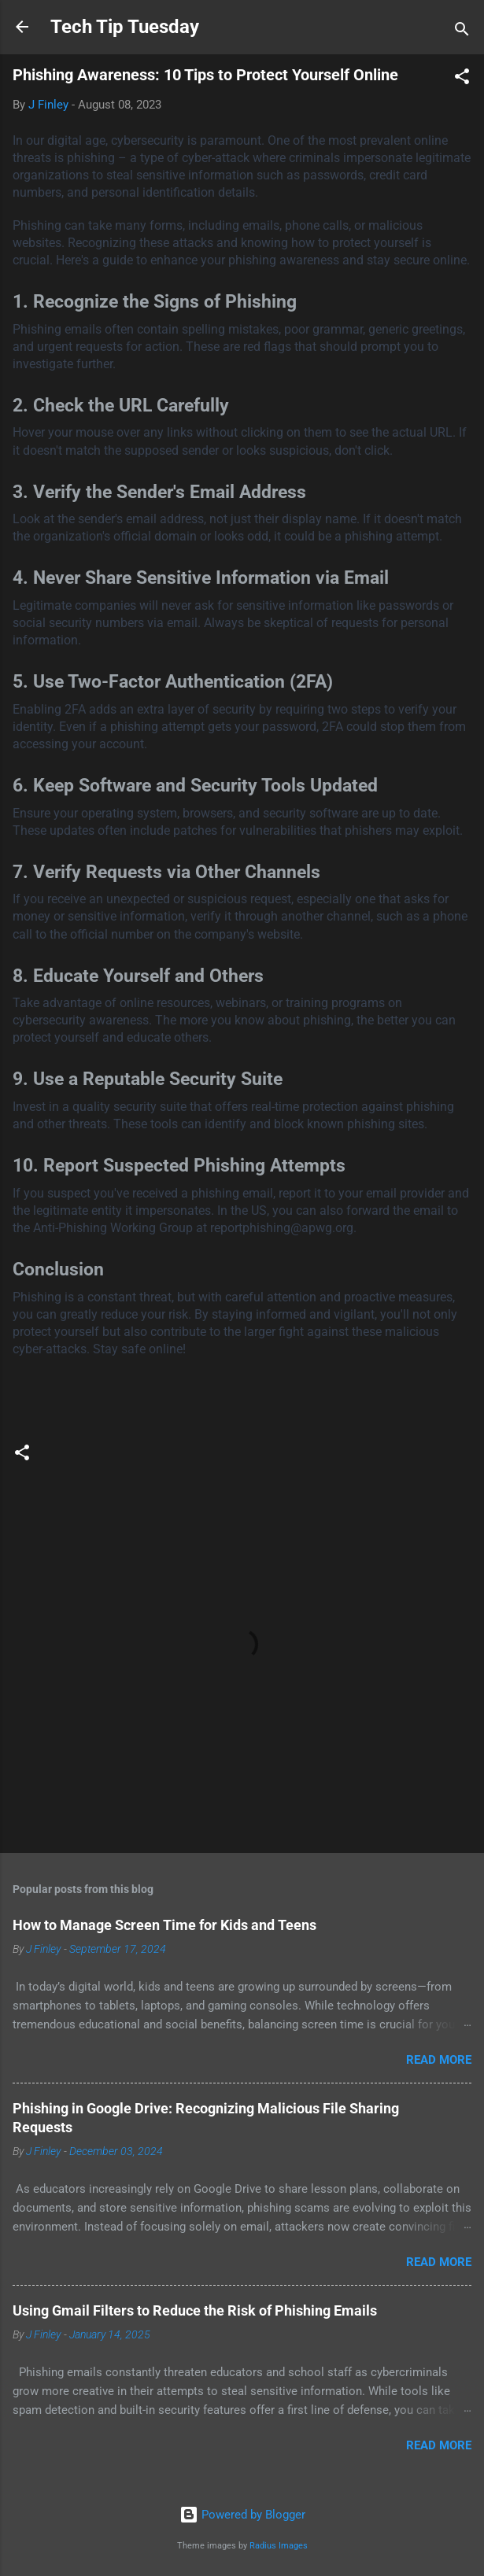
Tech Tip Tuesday (124, 27)
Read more (438, 2060)
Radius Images (278, 2546)
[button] (462, 79)
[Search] (462, 32)
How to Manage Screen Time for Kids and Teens (164, 1925)
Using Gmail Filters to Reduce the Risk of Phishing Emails (195, 2310)
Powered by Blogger (242, 2515)
